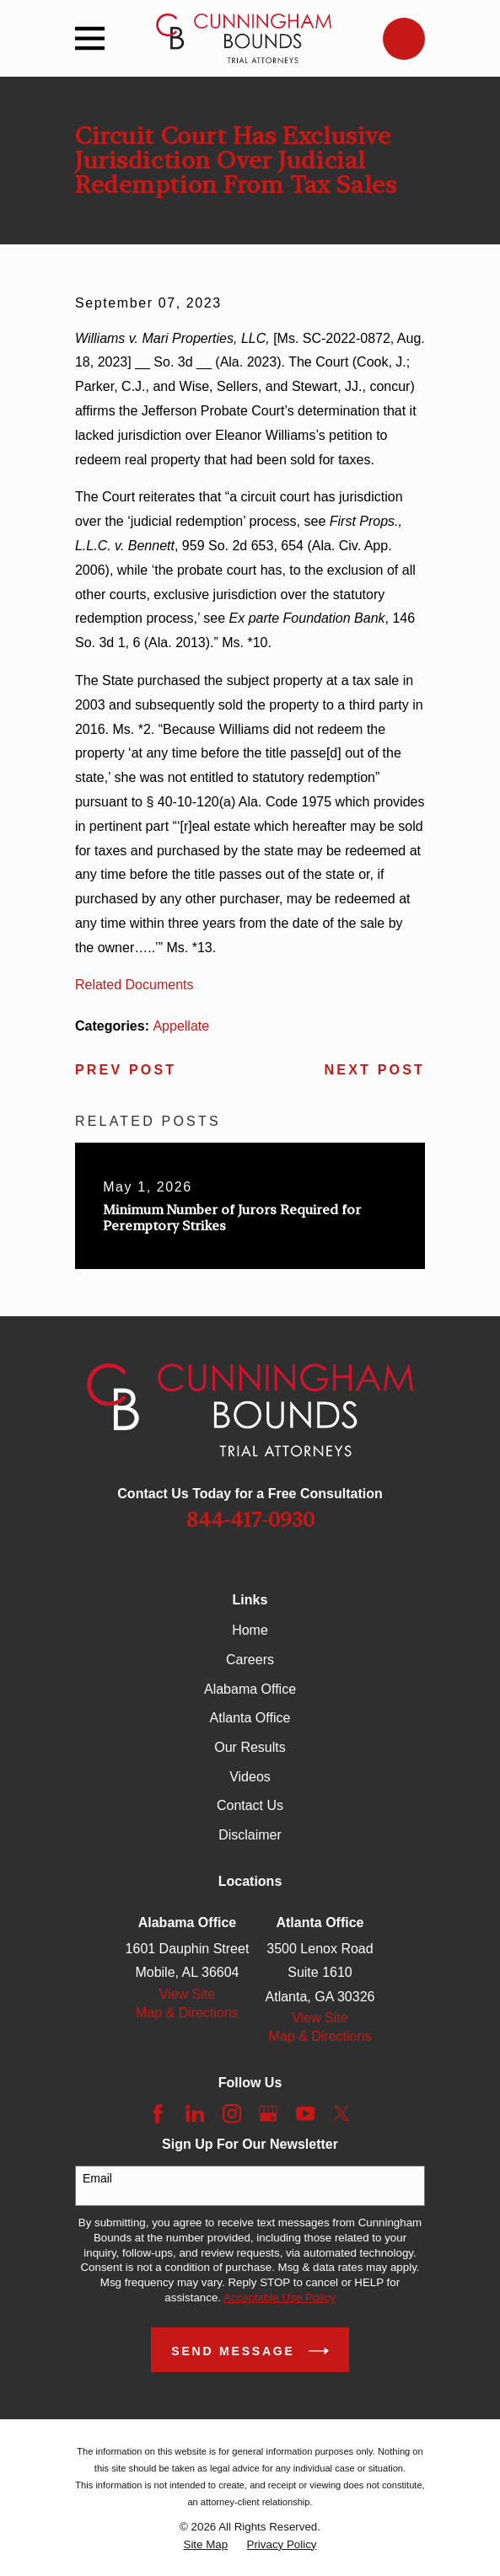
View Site (187, 1994)
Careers (250, 1659)
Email (97, 2178)
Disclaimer (250, 1835)
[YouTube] (305, 2113)
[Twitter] (341, 2113)
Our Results (249, 1747)
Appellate (181, 1026)
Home (250, 1630)
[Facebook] (157, 2113)
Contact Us (250, 1805)
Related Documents (134, 984)
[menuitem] (206, 2544)
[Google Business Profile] (268, 2113)
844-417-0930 (250, 1520)
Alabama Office (250, 1689)
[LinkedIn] (194, 2113)
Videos (250, 1777)
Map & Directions (187, 2013)
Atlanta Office (250, 1718)
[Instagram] (232, 2113)
